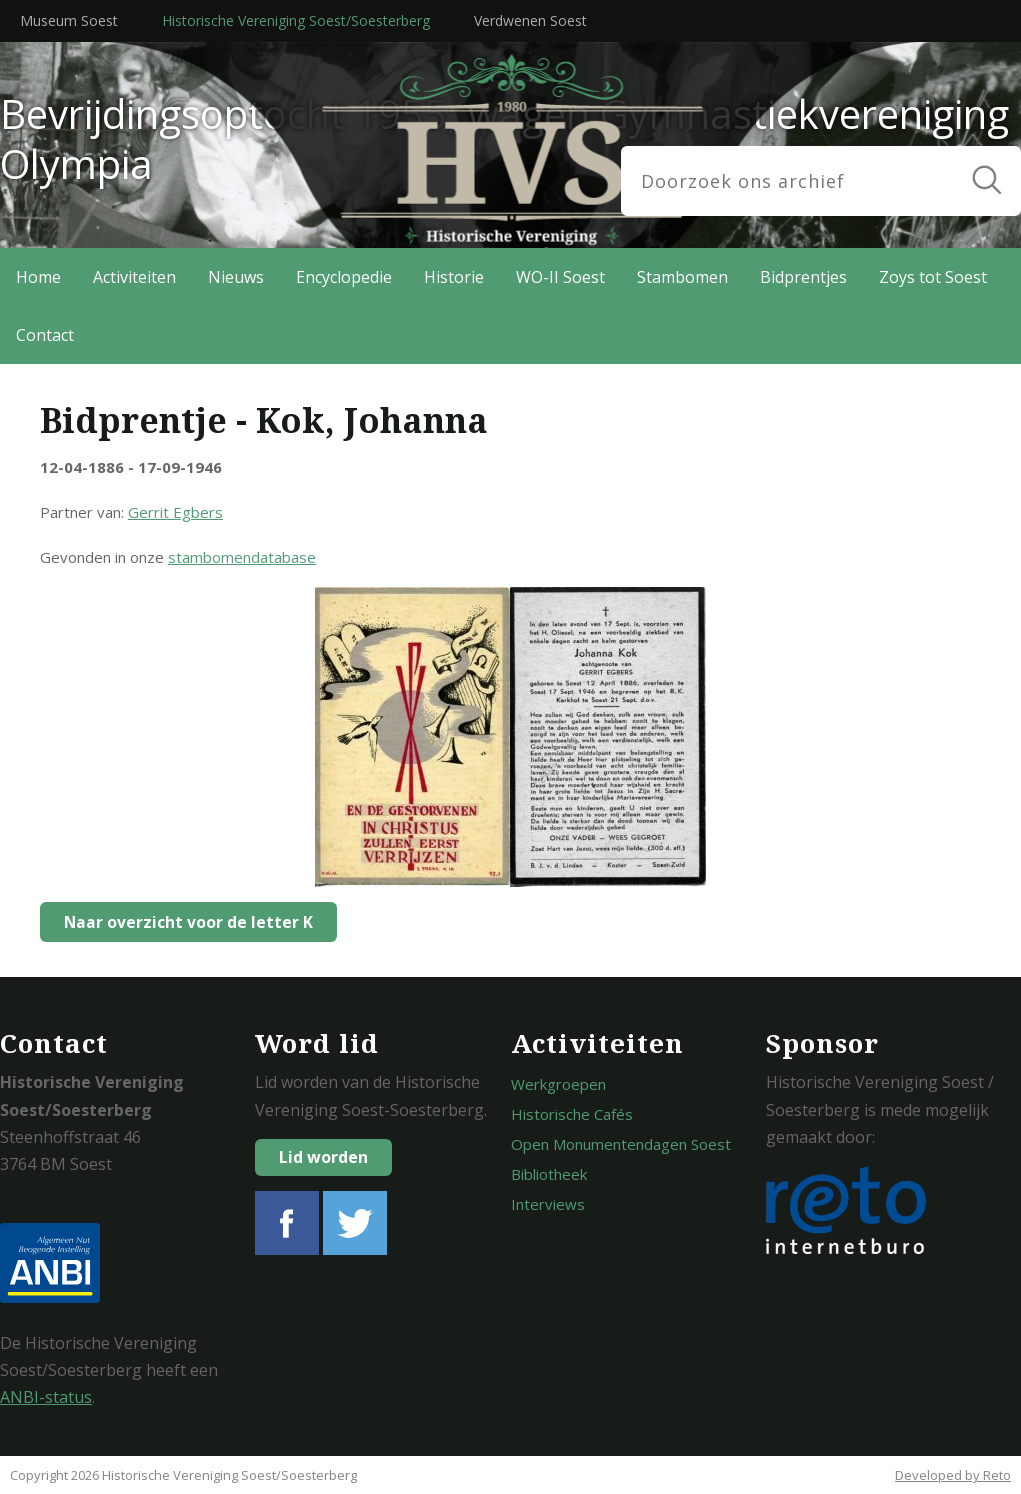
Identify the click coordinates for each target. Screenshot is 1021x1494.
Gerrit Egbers (175, 512)
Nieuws (236, 277)
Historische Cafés (572, 1114)
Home (38, 277)
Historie (454, 277)
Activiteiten (134, 277)
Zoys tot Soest (933, 277)
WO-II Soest (560, 277)
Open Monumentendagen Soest (621, 1144)
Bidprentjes (803, 277)
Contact (45, 335)
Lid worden (323, 1157)
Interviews (548, 1204)
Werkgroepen (558, 1084)
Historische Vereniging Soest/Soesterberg (296, 20)
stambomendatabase (242, 557)
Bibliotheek (549, 1174)
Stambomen (682, 277)
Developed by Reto (953, 1475)
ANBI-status (46, 1397)
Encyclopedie (344, 277)
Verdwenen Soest (530, 20)
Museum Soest (69, 20)
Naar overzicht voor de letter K (183, 922)
